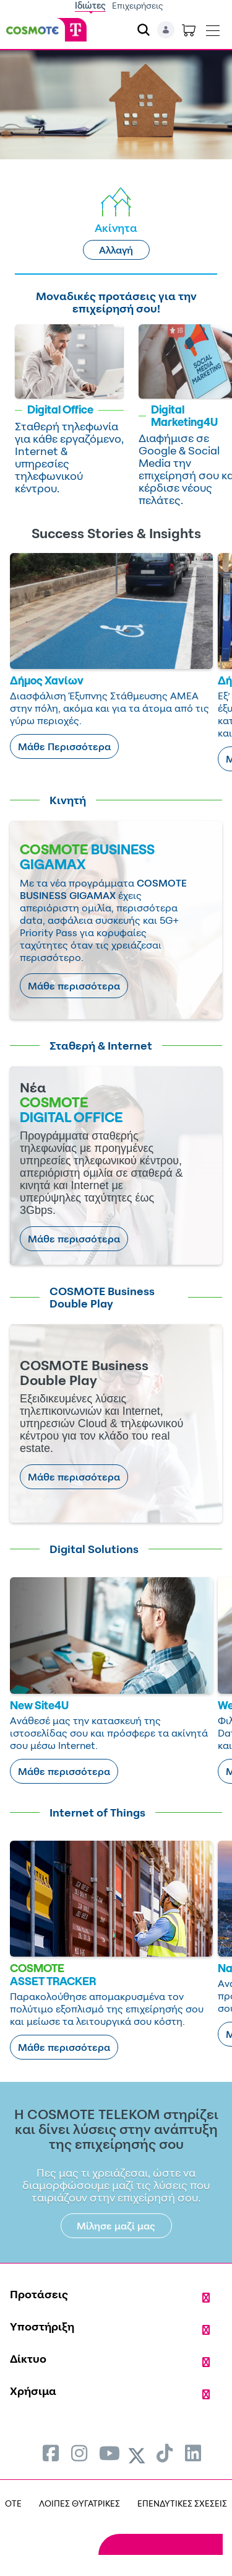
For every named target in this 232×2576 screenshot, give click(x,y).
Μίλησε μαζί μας (116, 2226)
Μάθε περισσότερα (74, 986)
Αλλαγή (116, 250)
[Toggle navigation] (213, 28)
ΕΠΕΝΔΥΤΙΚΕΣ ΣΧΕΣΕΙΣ (182, 2503)
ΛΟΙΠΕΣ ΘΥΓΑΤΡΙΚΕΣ (79, 2503)
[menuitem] (51, 2452)
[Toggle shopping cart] (188, 30)
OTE (13, 2503)
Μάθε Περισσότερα (64, 746)
